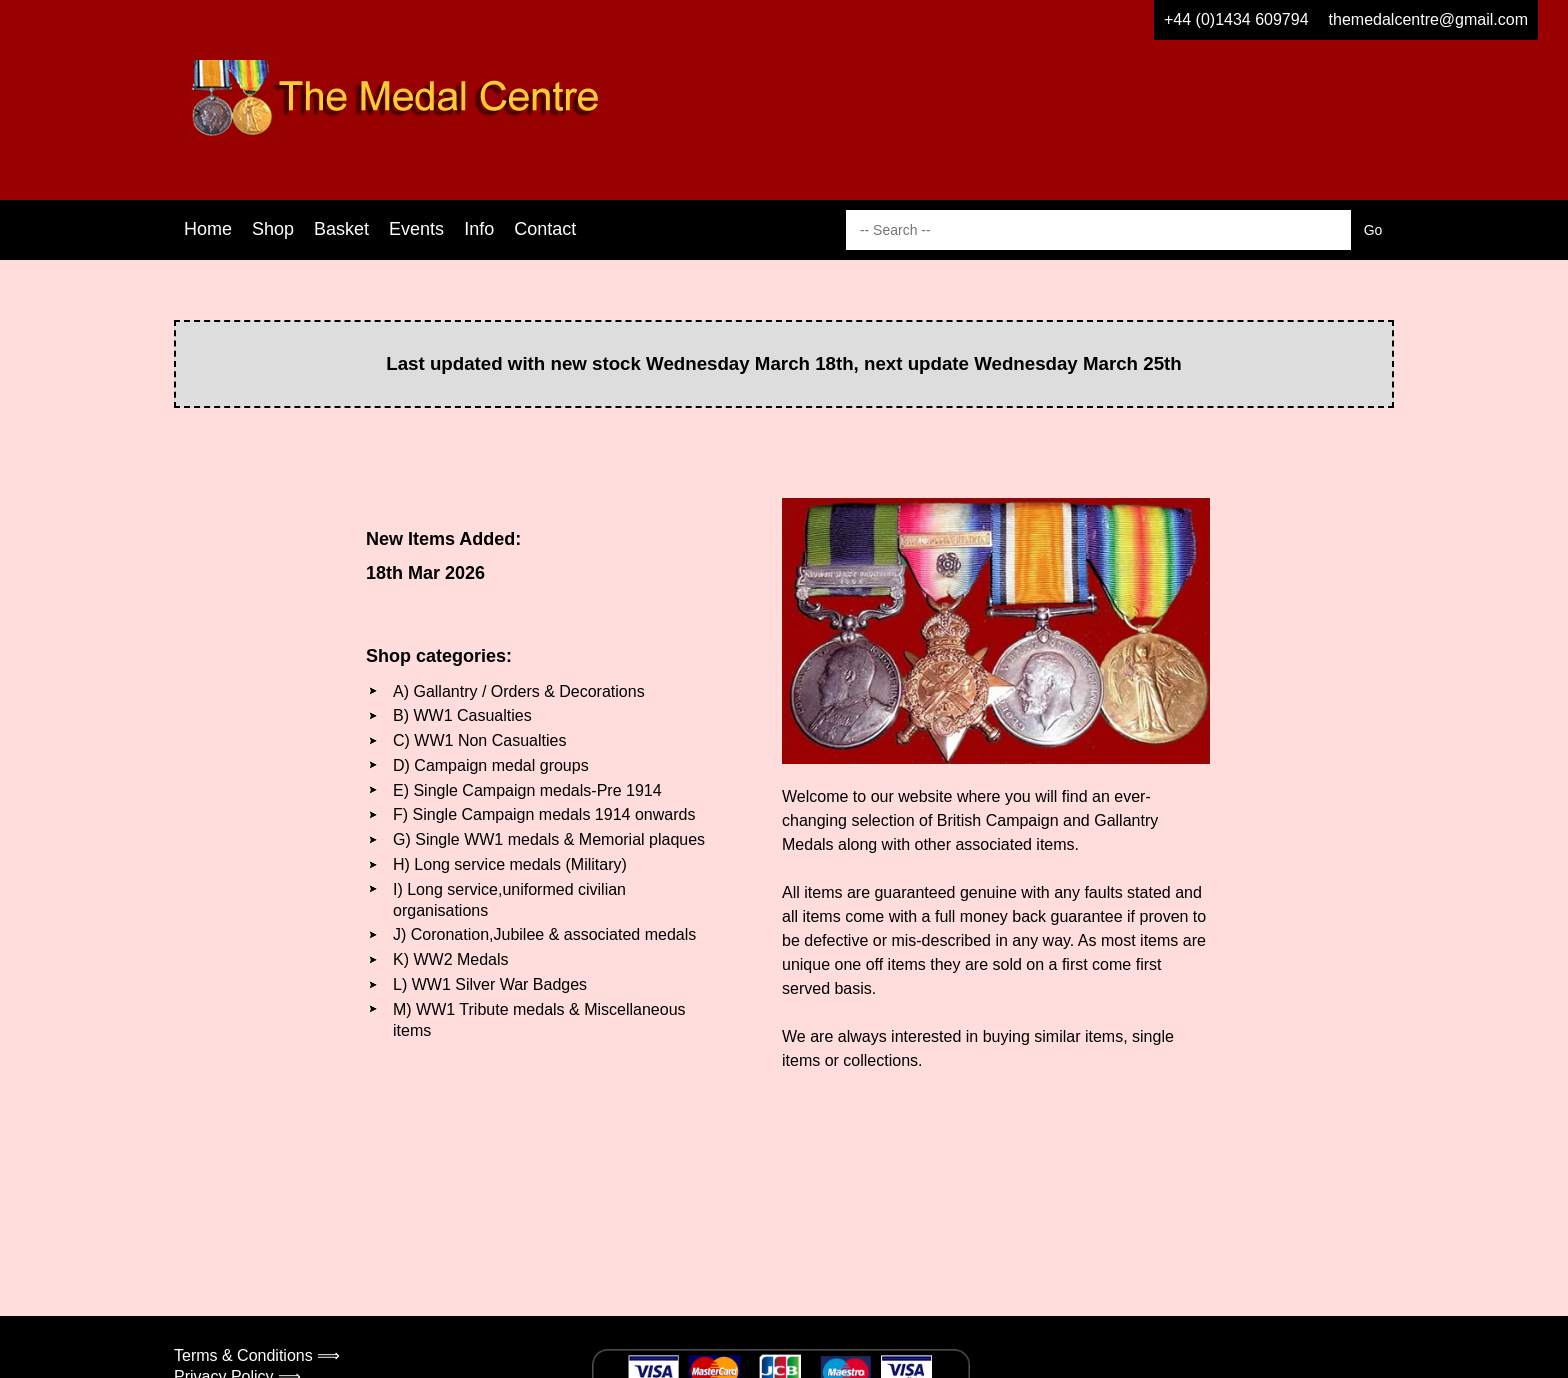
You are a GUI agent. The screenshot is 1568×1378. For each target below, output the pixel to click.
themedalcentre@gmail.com (1428, 19)
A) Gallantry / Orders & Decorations (519, 691)
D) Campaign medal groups (491, 765)
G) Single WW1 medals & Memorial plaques (549, 839)
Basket (341, 229)
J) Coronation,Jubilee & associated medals (544, 934)
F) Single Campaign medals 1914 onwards (544, 814)
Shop (273, 229)
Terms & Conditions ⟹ (257, 1355)
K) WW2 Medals (451, 959)
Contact (545, 229)
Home (208, 229)
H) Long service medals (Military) (510, 864)
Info (479, 229)
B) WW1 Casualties (462, 715)
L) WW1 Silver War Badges (490, 984)
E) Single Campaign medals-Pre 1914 (527, 790)
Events (416, 229)
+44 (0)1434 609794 (1236, 19)
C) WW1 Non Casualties (479, 740)
